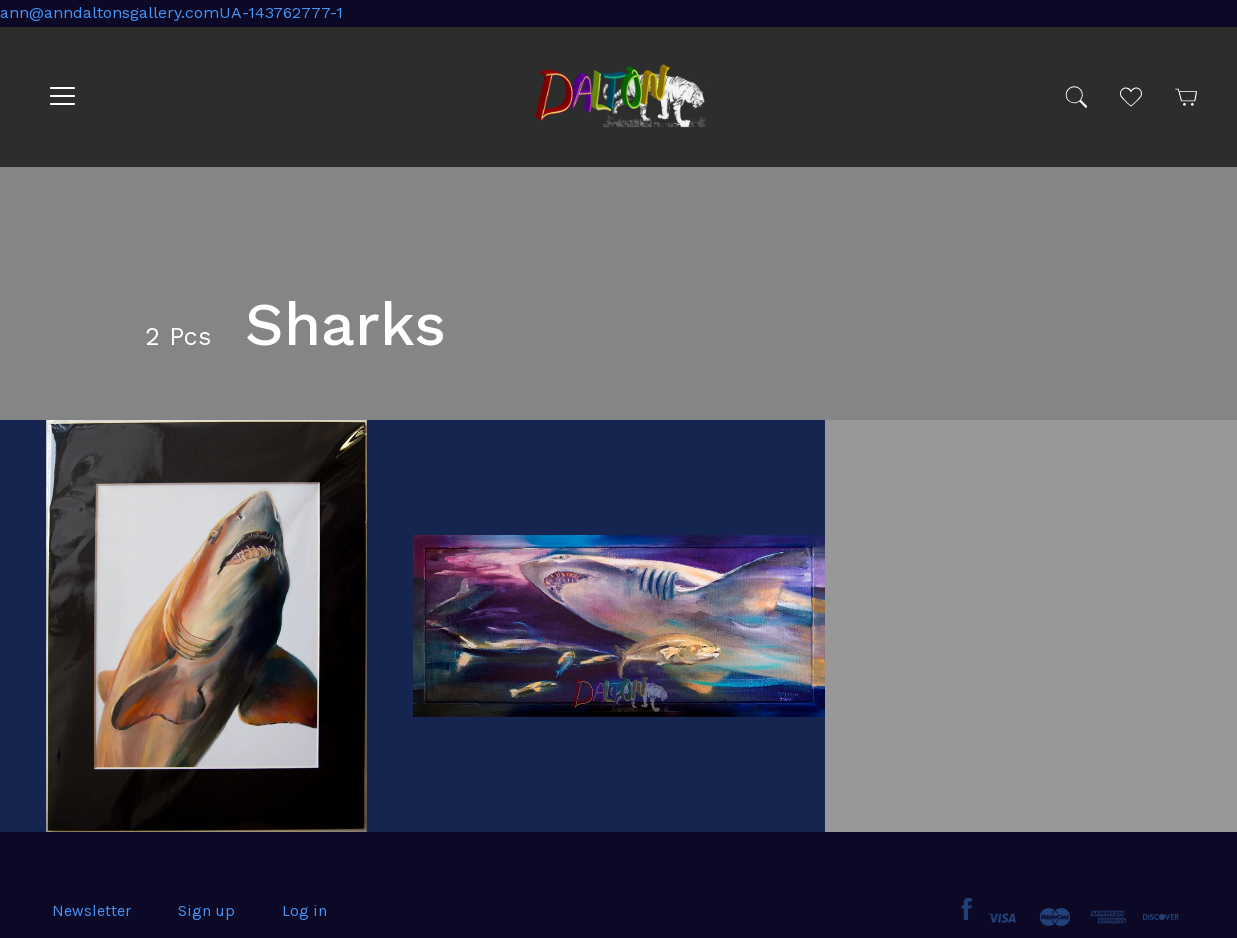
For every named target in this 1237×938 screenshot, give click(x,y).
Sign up (206, 910)
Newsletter (91, 910)
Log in (304, 910)
